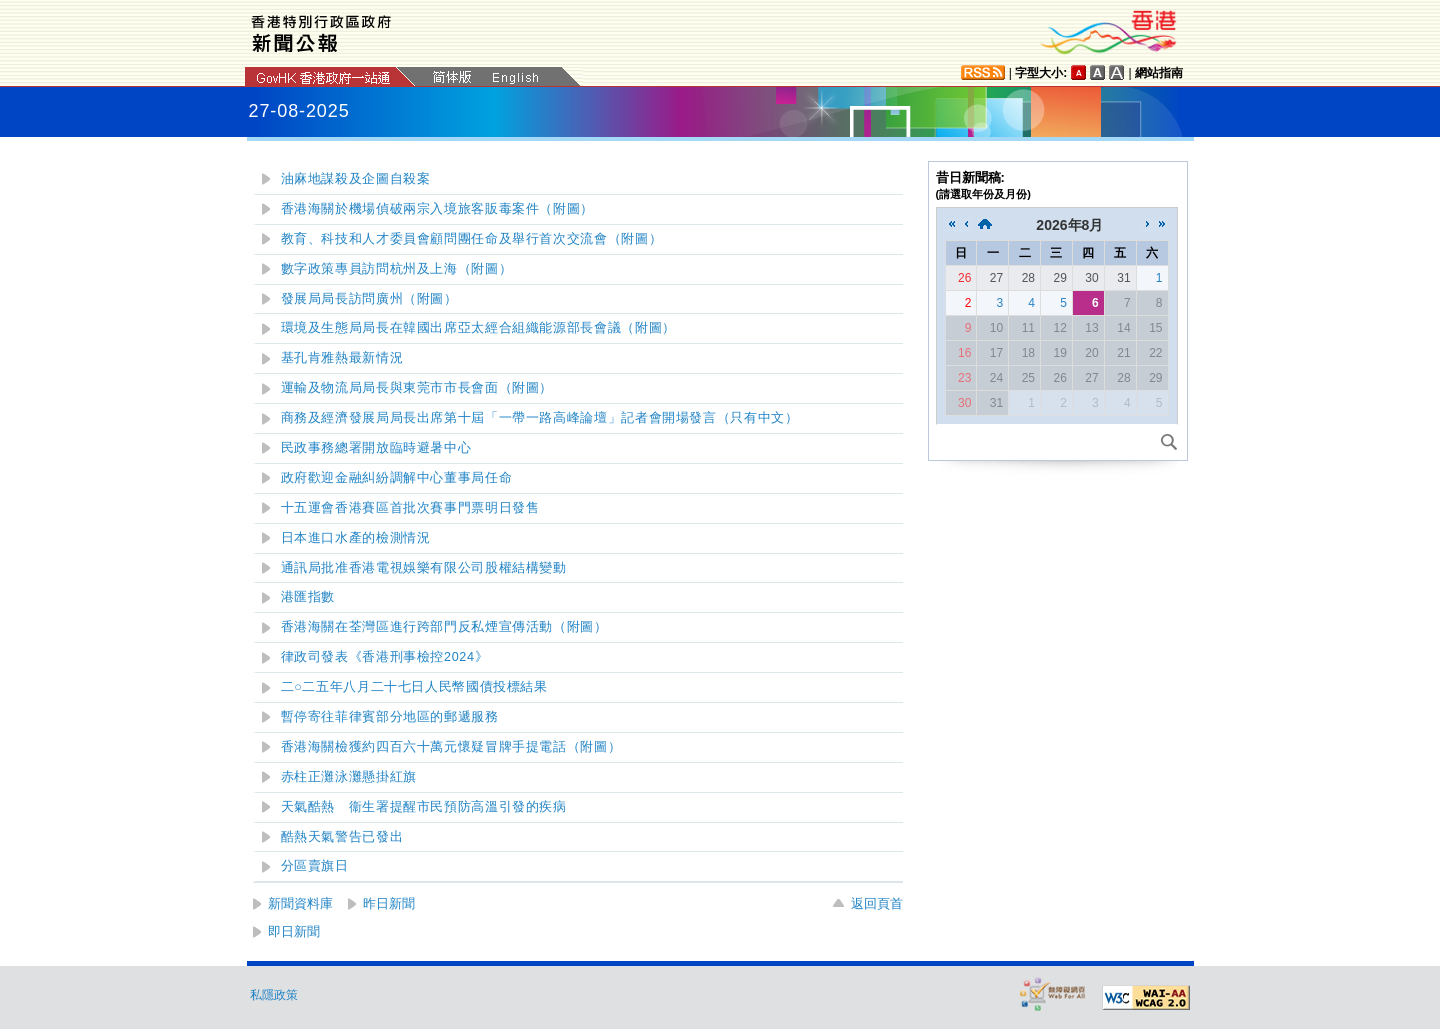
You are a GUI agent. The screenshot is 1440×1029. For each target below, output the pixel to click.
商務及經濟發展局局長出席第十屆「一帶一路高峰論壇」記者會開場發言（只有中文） (540, 418)
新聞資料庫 (300, 903)
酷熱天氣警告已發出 (342, 837)
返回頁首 (877, 903)
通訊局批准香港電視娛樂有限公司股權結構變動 (424, 568)
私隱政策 (274, 995)
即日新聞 (294, 931)
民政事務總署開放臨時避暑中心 (376, 448)
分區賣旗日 (315, 866)
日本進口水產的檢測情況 (356, 538)
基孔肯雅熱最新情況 (342, 358)
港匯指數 (308, 597)
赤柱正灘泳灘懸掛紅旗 (349, 777)
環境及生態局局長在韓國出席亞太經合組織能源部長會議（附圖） (478, 328)
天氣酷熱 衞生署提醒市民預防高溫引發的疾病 (424, 807)
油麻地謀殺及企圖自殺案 (356, 179)
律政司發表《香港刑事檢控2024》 (385, 657)
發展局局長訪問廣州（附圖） (369, 299)
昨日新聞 (389, 903)
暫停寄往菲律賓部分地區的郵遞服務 (390, 717)
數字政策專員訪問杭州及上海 (397, 269)
